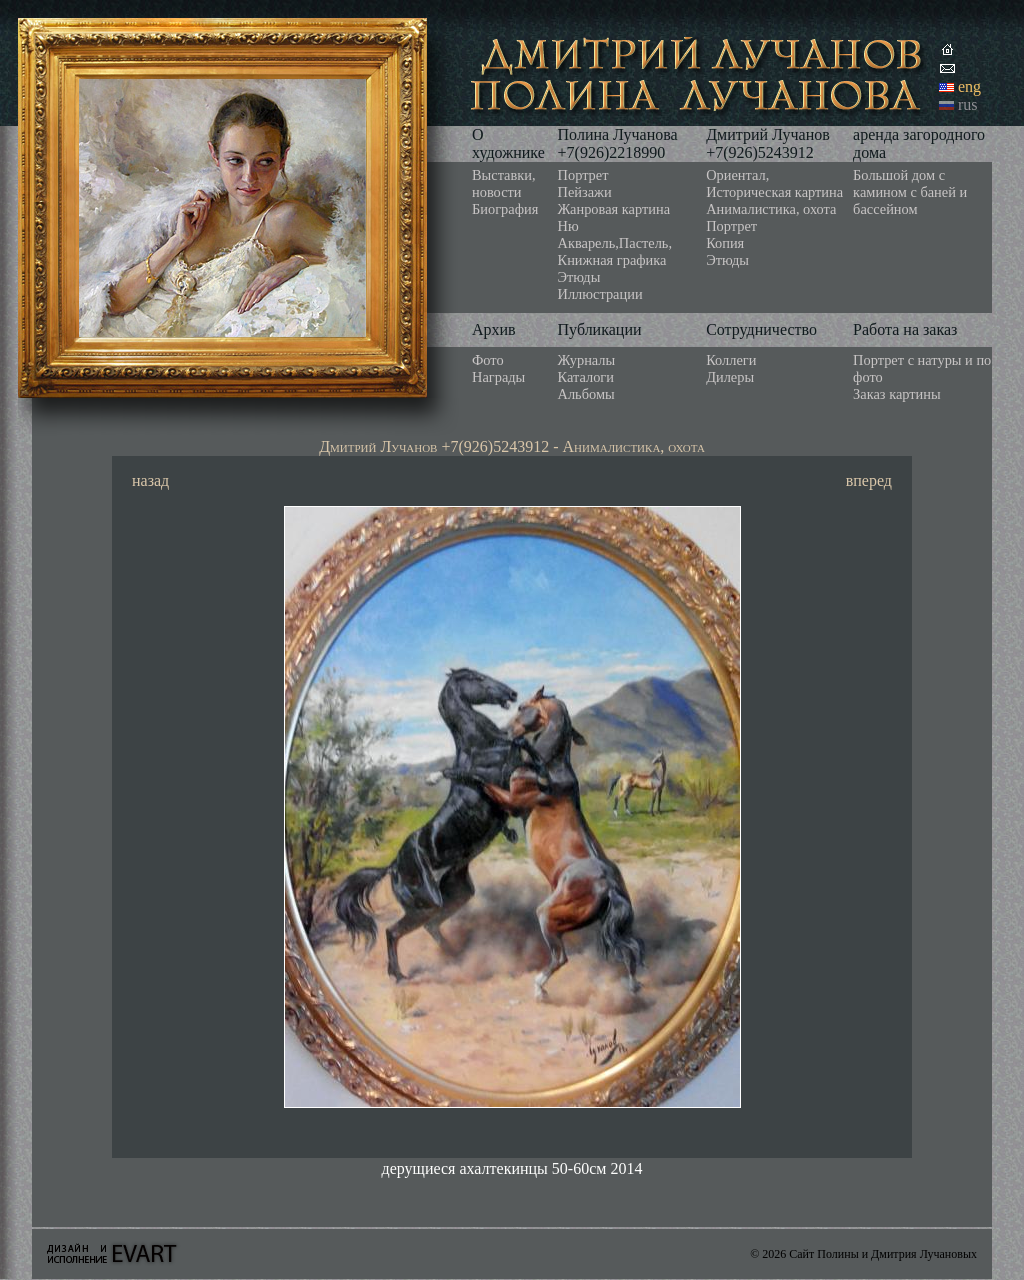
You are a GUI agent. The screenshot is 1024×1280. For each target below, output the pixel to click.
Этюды (579, 277)
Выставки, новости (504, 183)
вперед (869, 480)
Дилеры (730, 377)
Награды (498, 377)
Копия (725, 243)
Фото (488, 360)
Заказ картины (897, 394)
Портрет (583, 175)
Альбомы (586, 394)
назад (150, 480)
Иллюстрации (600, 294)
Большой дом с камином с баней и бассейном (910, 192)
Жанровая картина (614, 209)
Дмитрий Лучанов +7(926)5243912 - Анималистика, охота (512, 446)
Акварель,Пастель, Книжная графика (615, 251)
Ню (568, 226)
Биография (505, 209)
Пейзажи (585, 192)
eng (969, 86)
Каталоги (586, 377)
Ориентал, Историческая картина (774, 183)
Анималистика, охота (771, 209)
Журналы (587, 360)
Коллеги (731, 360)
